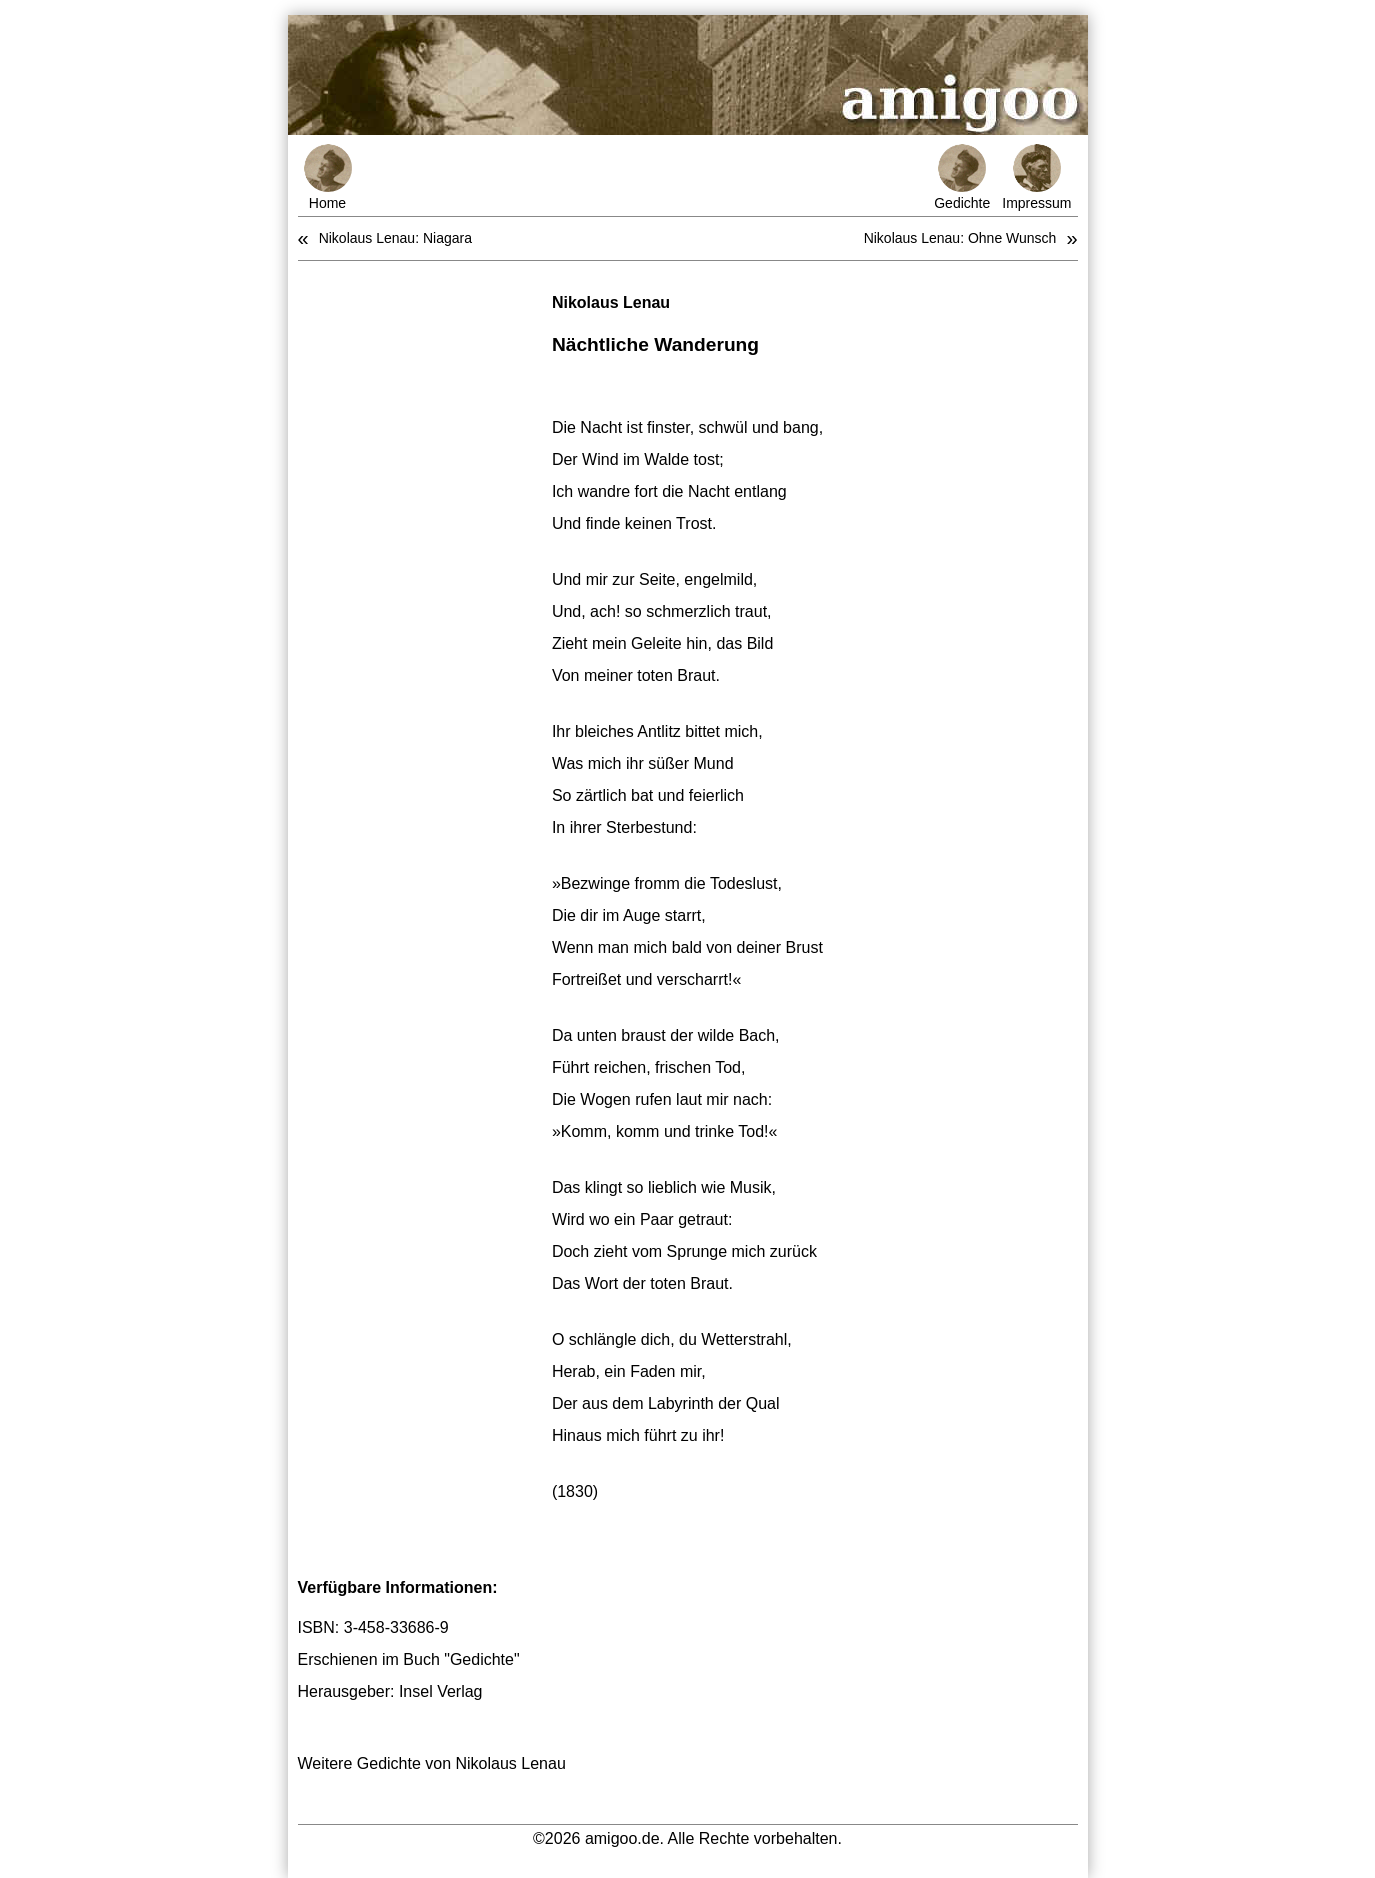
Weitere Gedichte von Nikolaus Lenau (432, 1763)
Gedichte (962, 177)
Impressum (1036, 177)
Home (328, 177)
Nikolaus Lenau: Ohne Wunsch (960, 238)
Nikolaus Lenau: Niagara (395, 238)
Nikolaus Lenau (611, 302)
